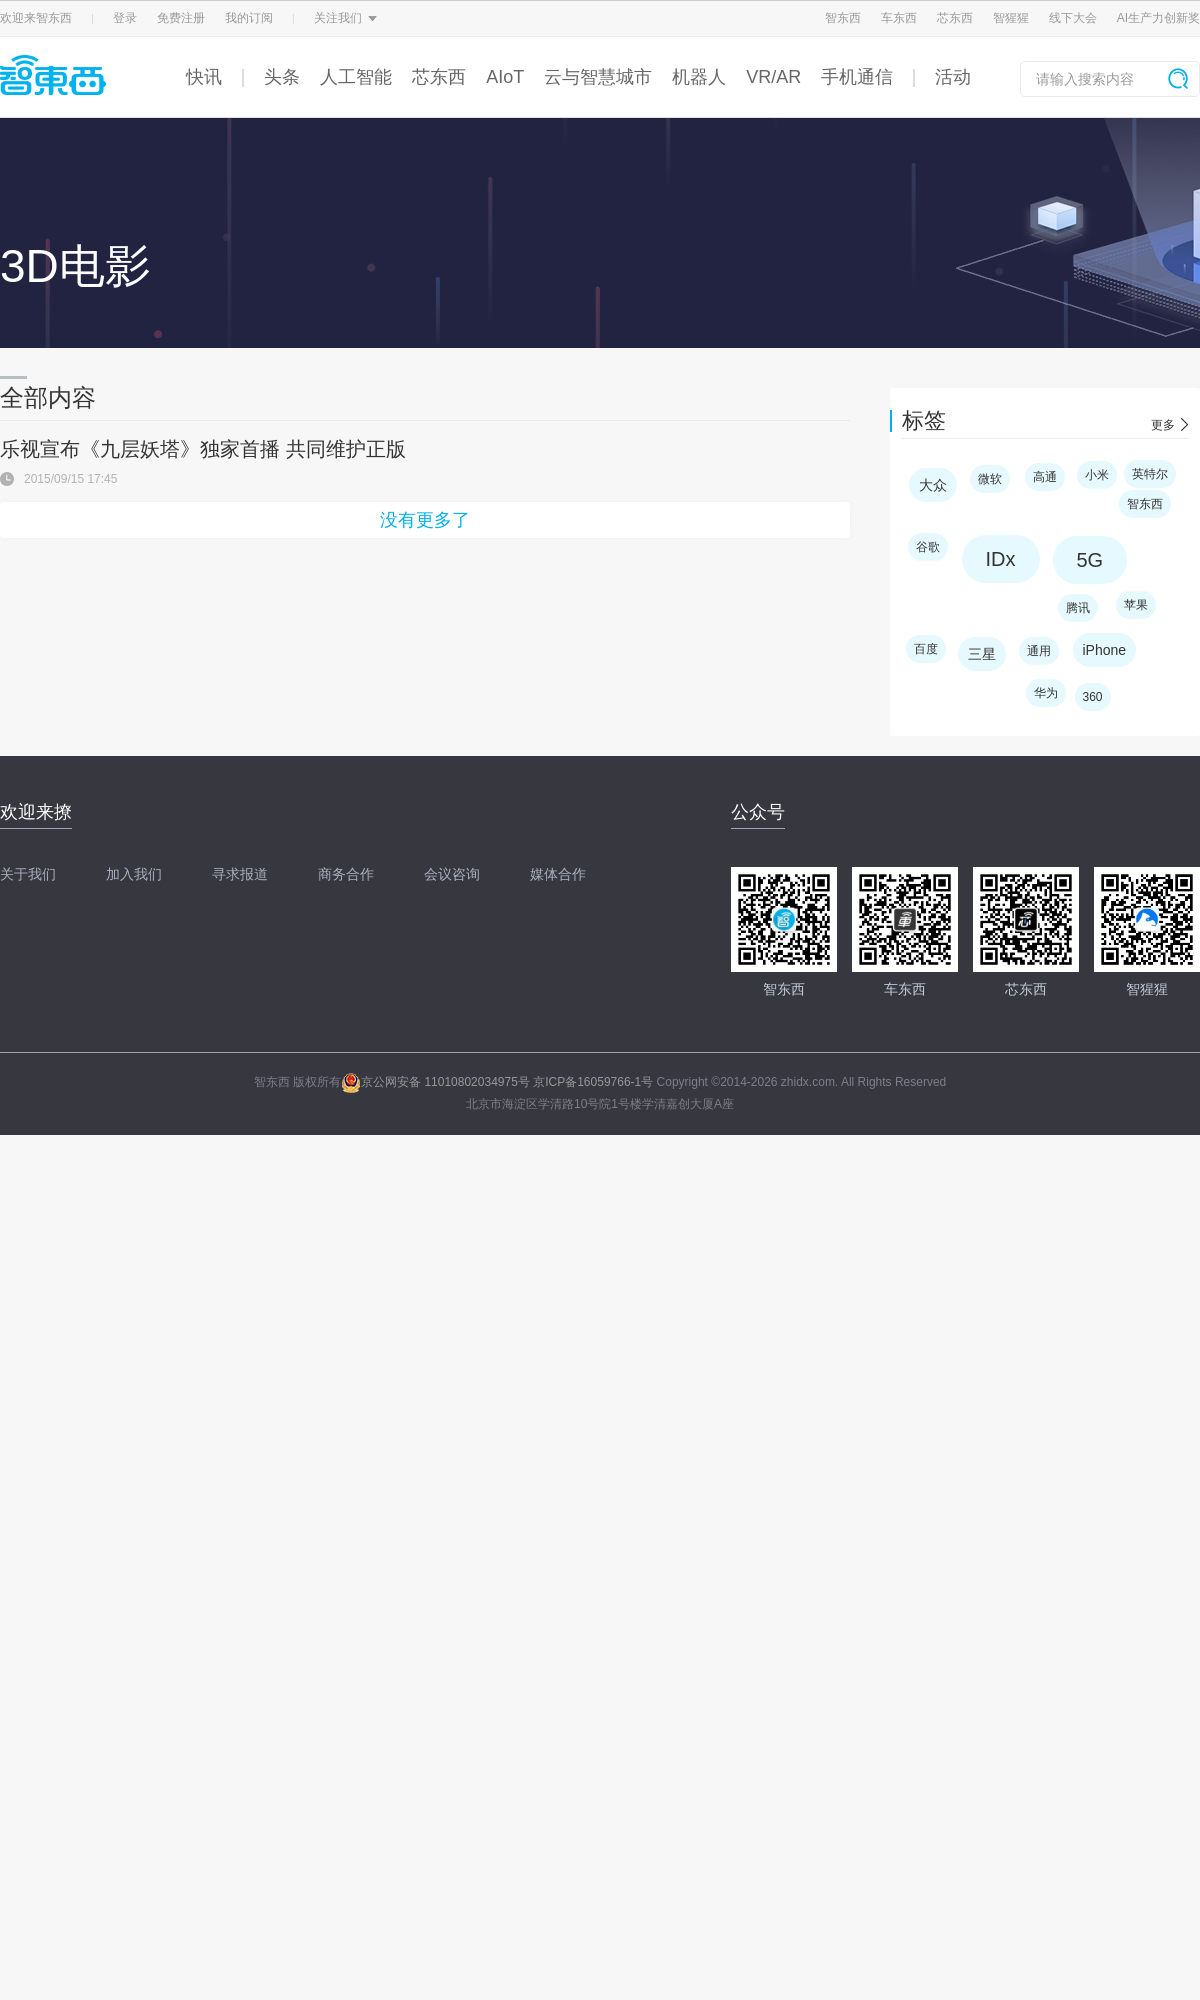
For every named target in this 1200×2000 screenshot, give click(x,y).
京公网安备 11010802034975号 (435, 1082)
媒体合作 (558, 874)
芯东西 (955, 18)
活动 (953, 77)
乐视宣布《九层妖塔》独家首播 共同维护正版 (203, 449)
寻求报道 (240, 874)
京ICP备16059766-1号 (593, 1082)
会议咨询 (452, 874)
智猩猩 (1011, 18)
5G (1090, 560)
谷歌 (928, 547)
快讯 (204, 77)
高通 (1045, 477)
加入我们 (134, 874)
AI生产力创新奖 (1158, 18)
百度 (926, 649)
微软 (990, 479)
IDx (1001, 559)
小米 (1097, 475)
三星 (982, 654)
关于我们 (28, 874)
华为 (1046, 693)
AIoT (505, 77)
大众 (933, 485)
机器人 (699, 77)
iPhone (1105, 650)
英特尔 (1150, 474)
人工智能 (356, 77)
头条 (282, 77)
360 (1093, 697)
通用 (1039, 651)
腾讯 (1078, 608)
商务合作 (346, 874)
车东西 (899, 18)
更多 (1163, 425)
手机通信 (857, 77)
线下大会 (1073, 18)
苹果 (1136, 605)
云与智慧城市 (598, 77)
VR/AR (773, 77)
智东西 (843, 18)
